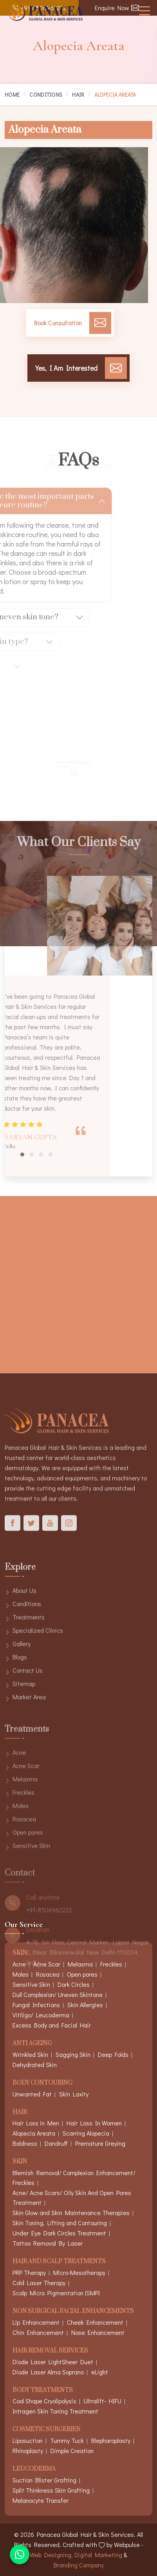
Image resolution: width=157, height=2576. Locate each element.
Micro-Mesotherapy (79, 2272)
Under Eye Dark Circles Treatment (59, 2233)
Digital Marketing (98, 2555)
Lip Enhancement (36, 2322)
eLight (99, 2372)
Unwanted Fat (32, 2094)
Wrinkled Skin (30, 2054)
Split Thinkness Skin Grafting (51, 2490)
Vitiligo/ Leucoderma (41, 2015)
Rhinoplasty (28, 2450)
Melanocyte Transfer (41, 2500)
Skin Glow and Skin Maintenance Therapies (71, 2212)
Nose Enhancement (98, 2332)
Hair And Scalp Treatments (59, 2262)
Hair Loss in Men (36, 2123)
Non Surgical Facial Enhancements (73, 2311)
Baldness (25, 2143)
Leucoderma (34, 2469)
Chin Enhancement (38, 2332)
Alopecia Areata (34, 2133)
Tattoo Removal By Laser (48, 2243)
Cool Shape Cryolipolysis (44, 2401)
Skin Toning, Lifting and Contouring (60, 2223)
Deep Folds (113, 2054)
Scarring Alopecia (86, 2133)
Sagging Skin (73, 2054)
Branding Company (79, 2565)
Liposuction (28, 2440)
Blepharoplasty (110, 2440)
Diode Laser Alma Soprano (48, 2372)
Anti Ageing (32, 2043)
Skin (20, 2162)
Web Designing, (51, 2555)
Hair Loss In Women (94, 2123)
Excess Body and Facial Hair (52, 2025)
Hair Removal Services (50, 2351)
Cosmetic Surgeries (46, 2429)
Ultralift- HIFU (102, 2401)
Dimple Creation (72, 2450)
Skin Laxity (73, 2094)
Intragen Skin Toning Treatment (55, 2411)
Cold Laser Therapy (39, 2282)
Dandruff (56, 2143)
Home (12, 94)
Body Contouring (42, 2083)
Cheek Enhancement (95, 2322)
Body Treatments (43, 2390)
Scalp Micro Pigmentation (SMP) (56, 2293)
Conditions (45, 94)
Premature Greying (100, 2143)
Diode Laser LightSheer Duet (53, 2362)
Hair (78, 94)
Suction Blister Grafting (44, 2480)
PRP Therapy (29, 2272)
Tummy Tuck (67, 2440)
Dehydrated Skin (35, 2064)
